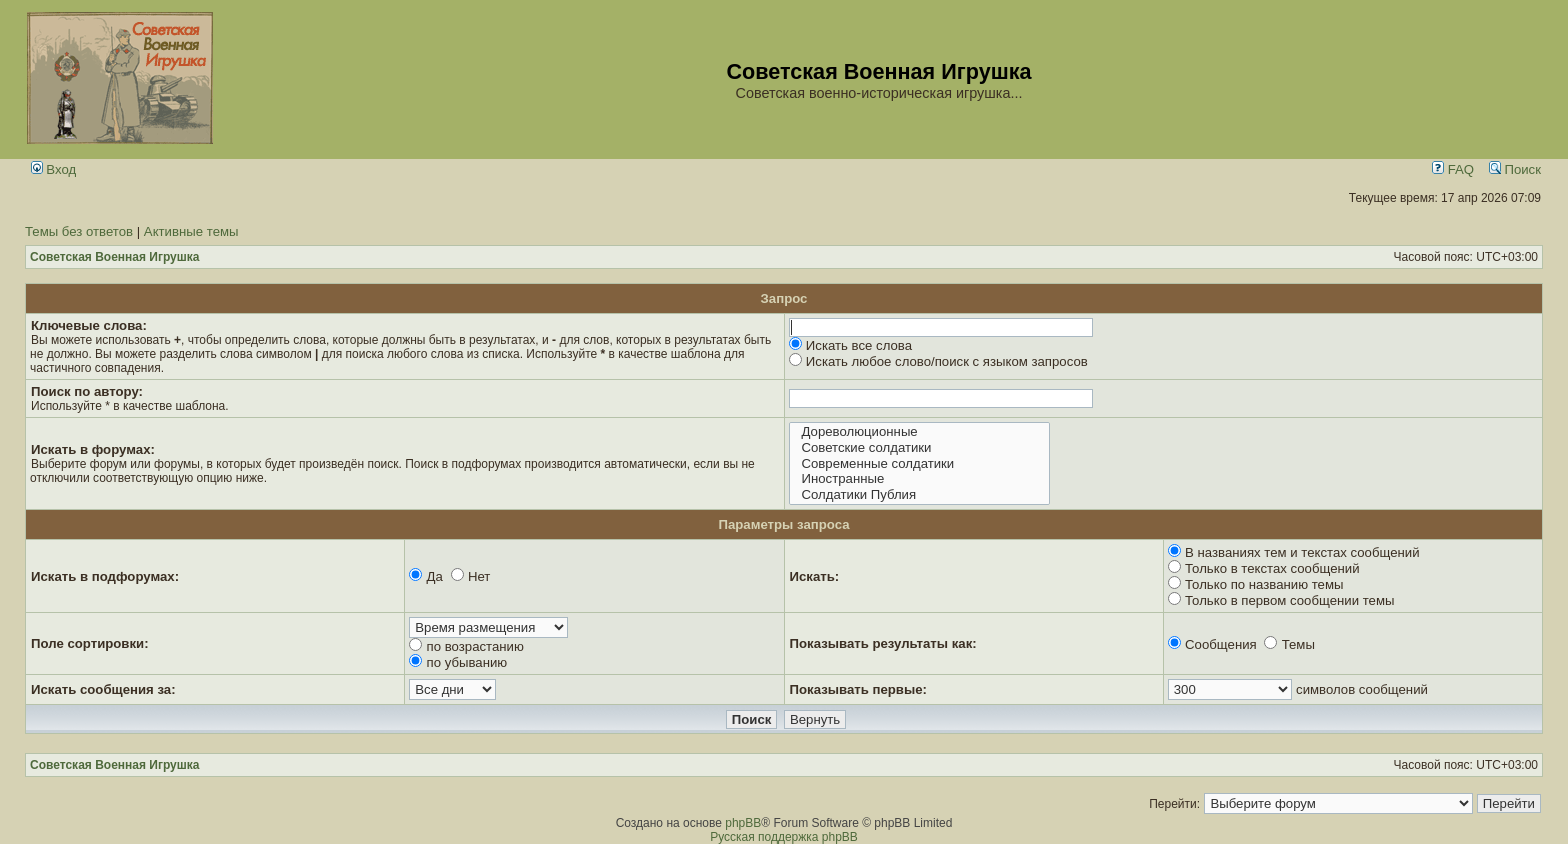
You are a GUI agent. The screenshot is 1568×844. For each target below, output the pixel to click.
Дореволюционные (919, 432)
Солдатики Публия (919, 495)
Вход (54, 169)
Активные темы (191, 231)
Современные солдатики (919, 464)
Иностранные (919, 479)
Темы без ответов (79, 231)
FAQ (1453, 169)
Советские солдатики (919, 448)
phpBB (743, 823)
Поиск (1515, 169)
